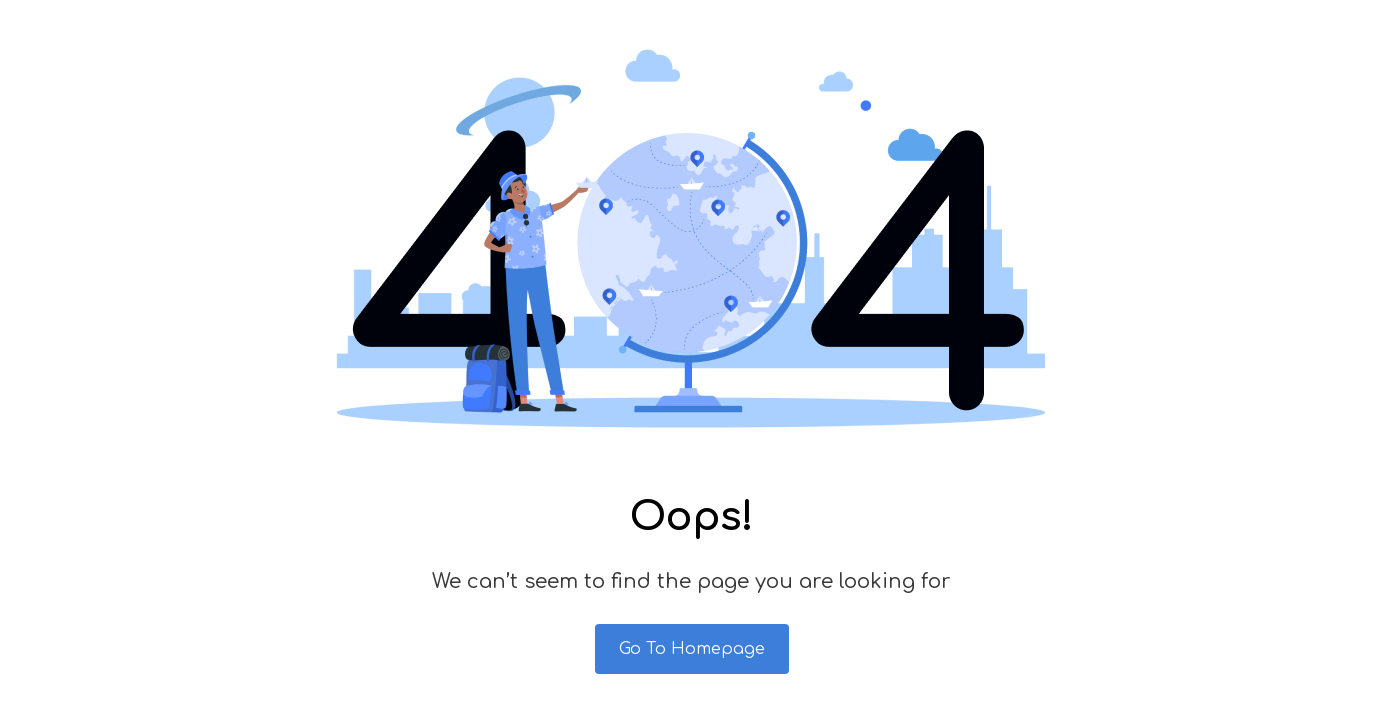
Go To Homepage (692, 649)
